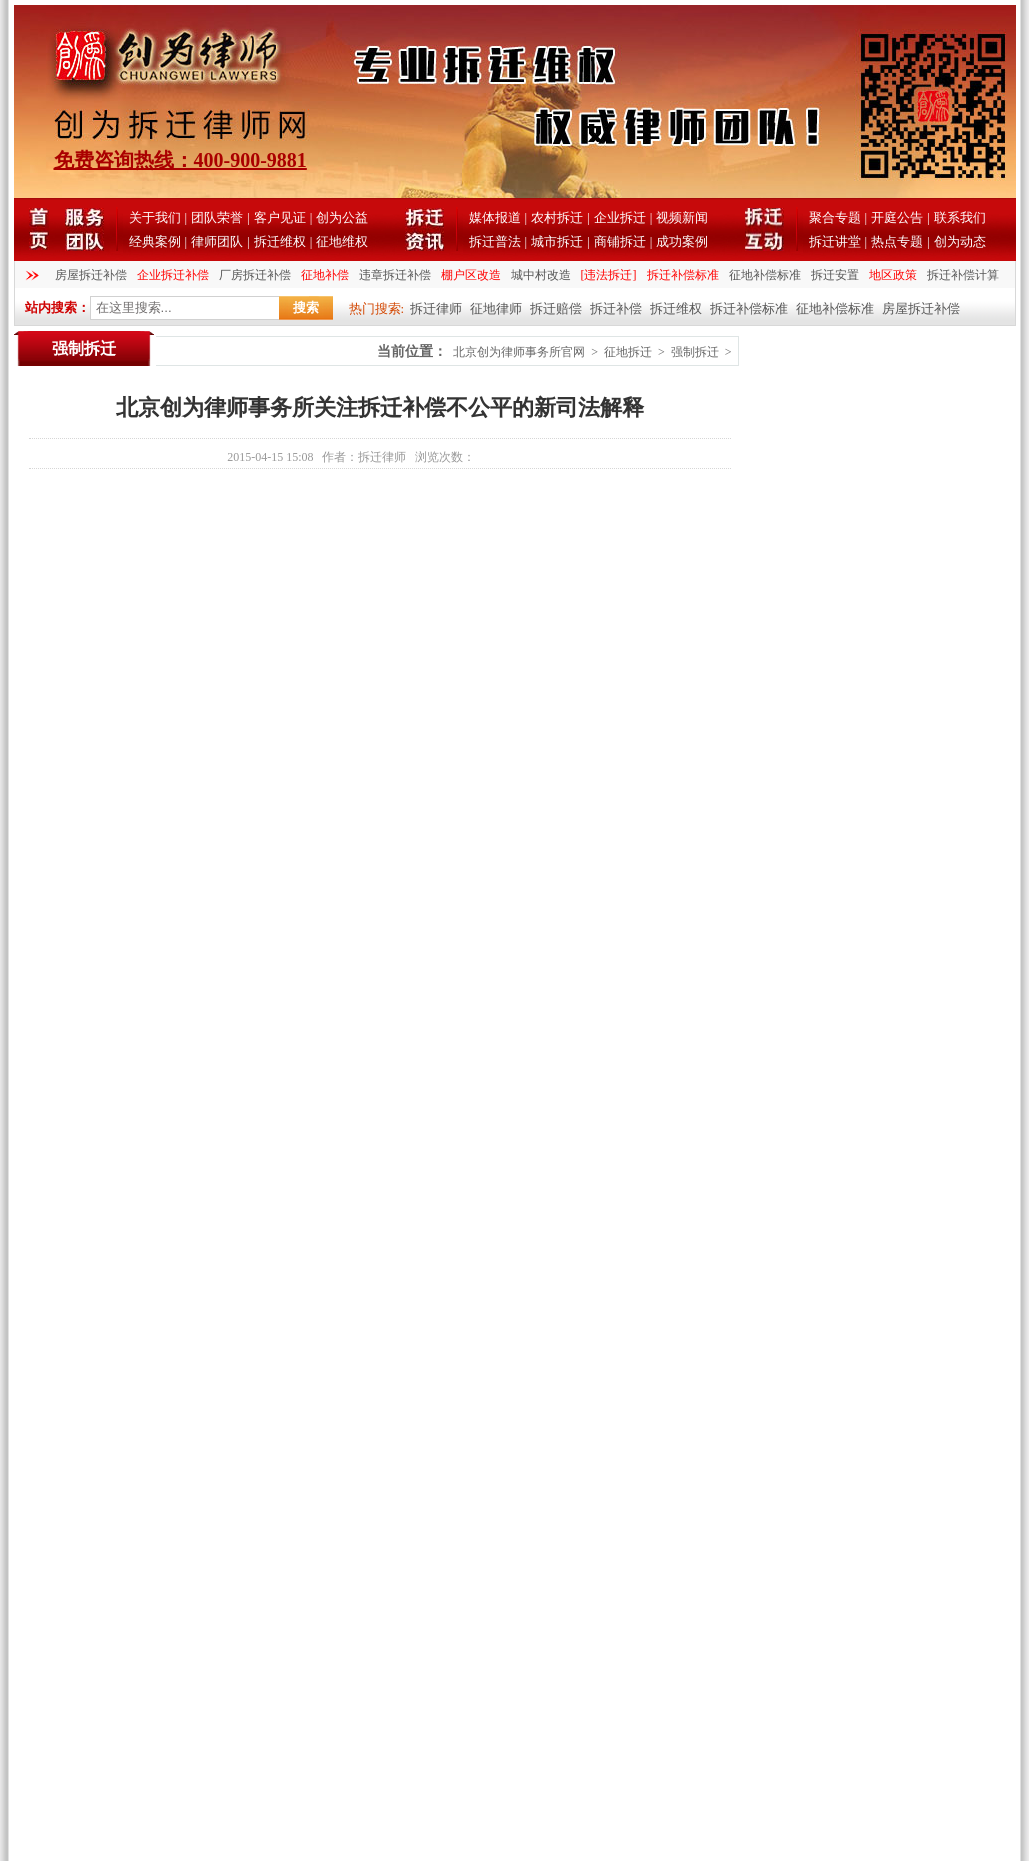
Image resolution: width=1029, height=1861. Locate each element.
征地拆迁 (628, 352)
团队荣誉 (217, 217)
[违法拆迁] (609, 275)
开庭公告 (897, 217)
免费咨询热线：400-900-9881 (180, 160)
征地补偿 (325, 275)
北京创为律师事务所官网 (519, 352)
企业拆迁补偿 (173, 275)
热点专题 (897, 241)
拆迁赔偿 (556, 308)
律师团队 (217, 241)
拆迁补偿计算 (963, 275)
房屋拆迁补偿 (91, 275)
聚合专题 (835, 217)
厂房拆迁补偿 (255, 275)
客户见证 (280, 217)
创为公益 (342, 217)
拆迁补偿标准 (683, 275)
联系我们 (960, 217)
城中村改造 (541, 275)
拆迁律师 (436, 308)
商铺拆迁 (620, 241)
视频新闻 (682, 217)
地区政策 (893, 275)
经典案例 (155, 241)
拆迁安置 (835, 275)
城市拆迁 (557, 241)
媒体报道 (495, 217)
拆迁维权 (280, 241)
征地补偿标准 (765, 275)
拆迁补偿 (616, 308)
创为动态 (960, 241)
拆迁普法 (495, 241)
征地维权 (342, 241)
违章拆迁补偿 (395, 275)
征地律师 (496, 308)
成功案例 (682, 241)
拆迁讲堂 (835, 241)
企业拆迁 (620, 217)
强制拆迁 (695, 352)
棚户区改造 (471, 275)
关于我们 (155, 217)
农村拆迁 (557, 217)
